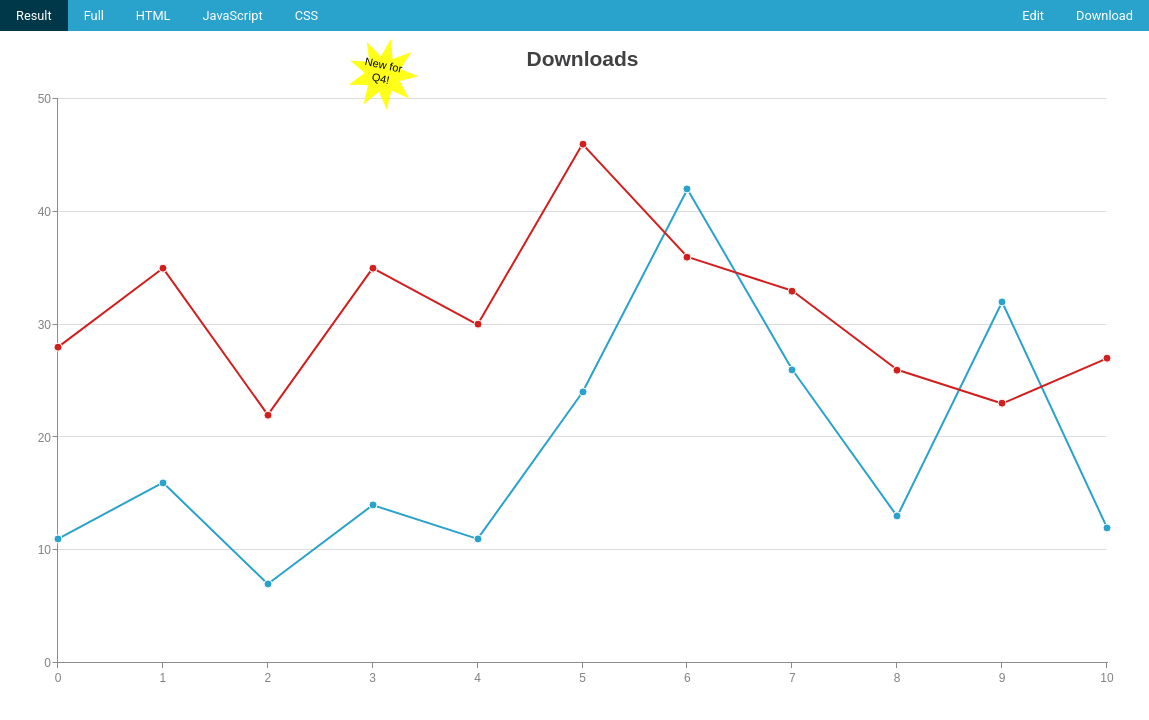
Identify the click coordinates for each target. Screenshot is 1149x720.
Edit (1033, 15)
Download (1104, 15)
